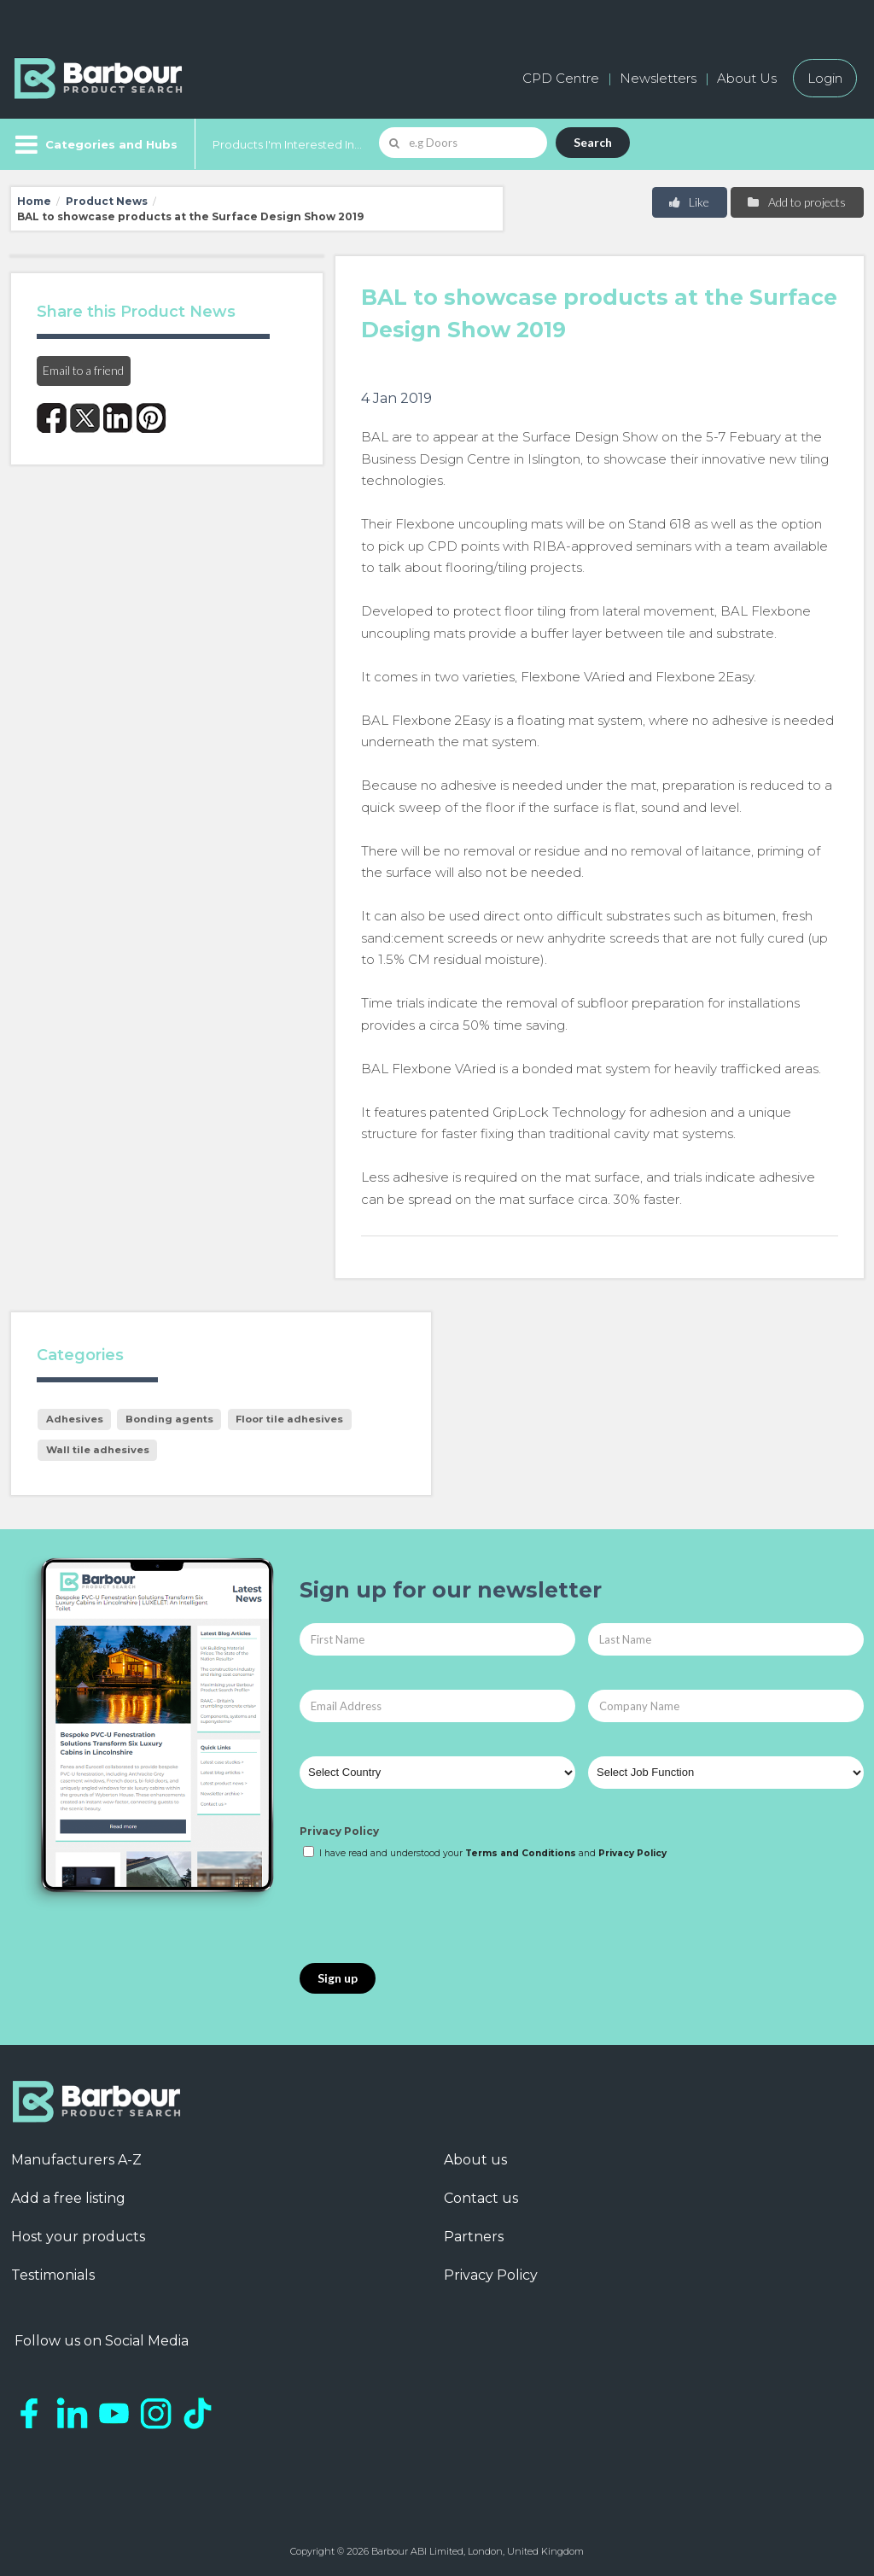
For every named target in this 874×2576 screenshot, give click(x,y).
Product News (107, 201)
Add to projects (796, 202)
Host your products (78, 2236)
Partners (474, 2236)
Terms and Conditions (520, 1853)
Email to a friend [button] (83, 370)
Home (34, 201)
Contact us (481, 2198)
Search (593, 142)
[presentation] (429, 1912)
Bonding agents (169, 1419)
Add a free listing (68, 2198)
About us (475, 2160)
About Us (747, 78)
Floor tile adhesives (289, 1419)
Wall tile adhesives (97, 1450)
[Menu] (94, 144)
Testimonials (53, 2275)
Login (824, 78)
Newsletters (658, 78)
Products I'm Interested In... (287, 144)
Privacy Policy (339, 1831)
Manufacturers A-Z (76, 2160)
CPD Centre (560, 78)
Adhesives (74, 1419)
